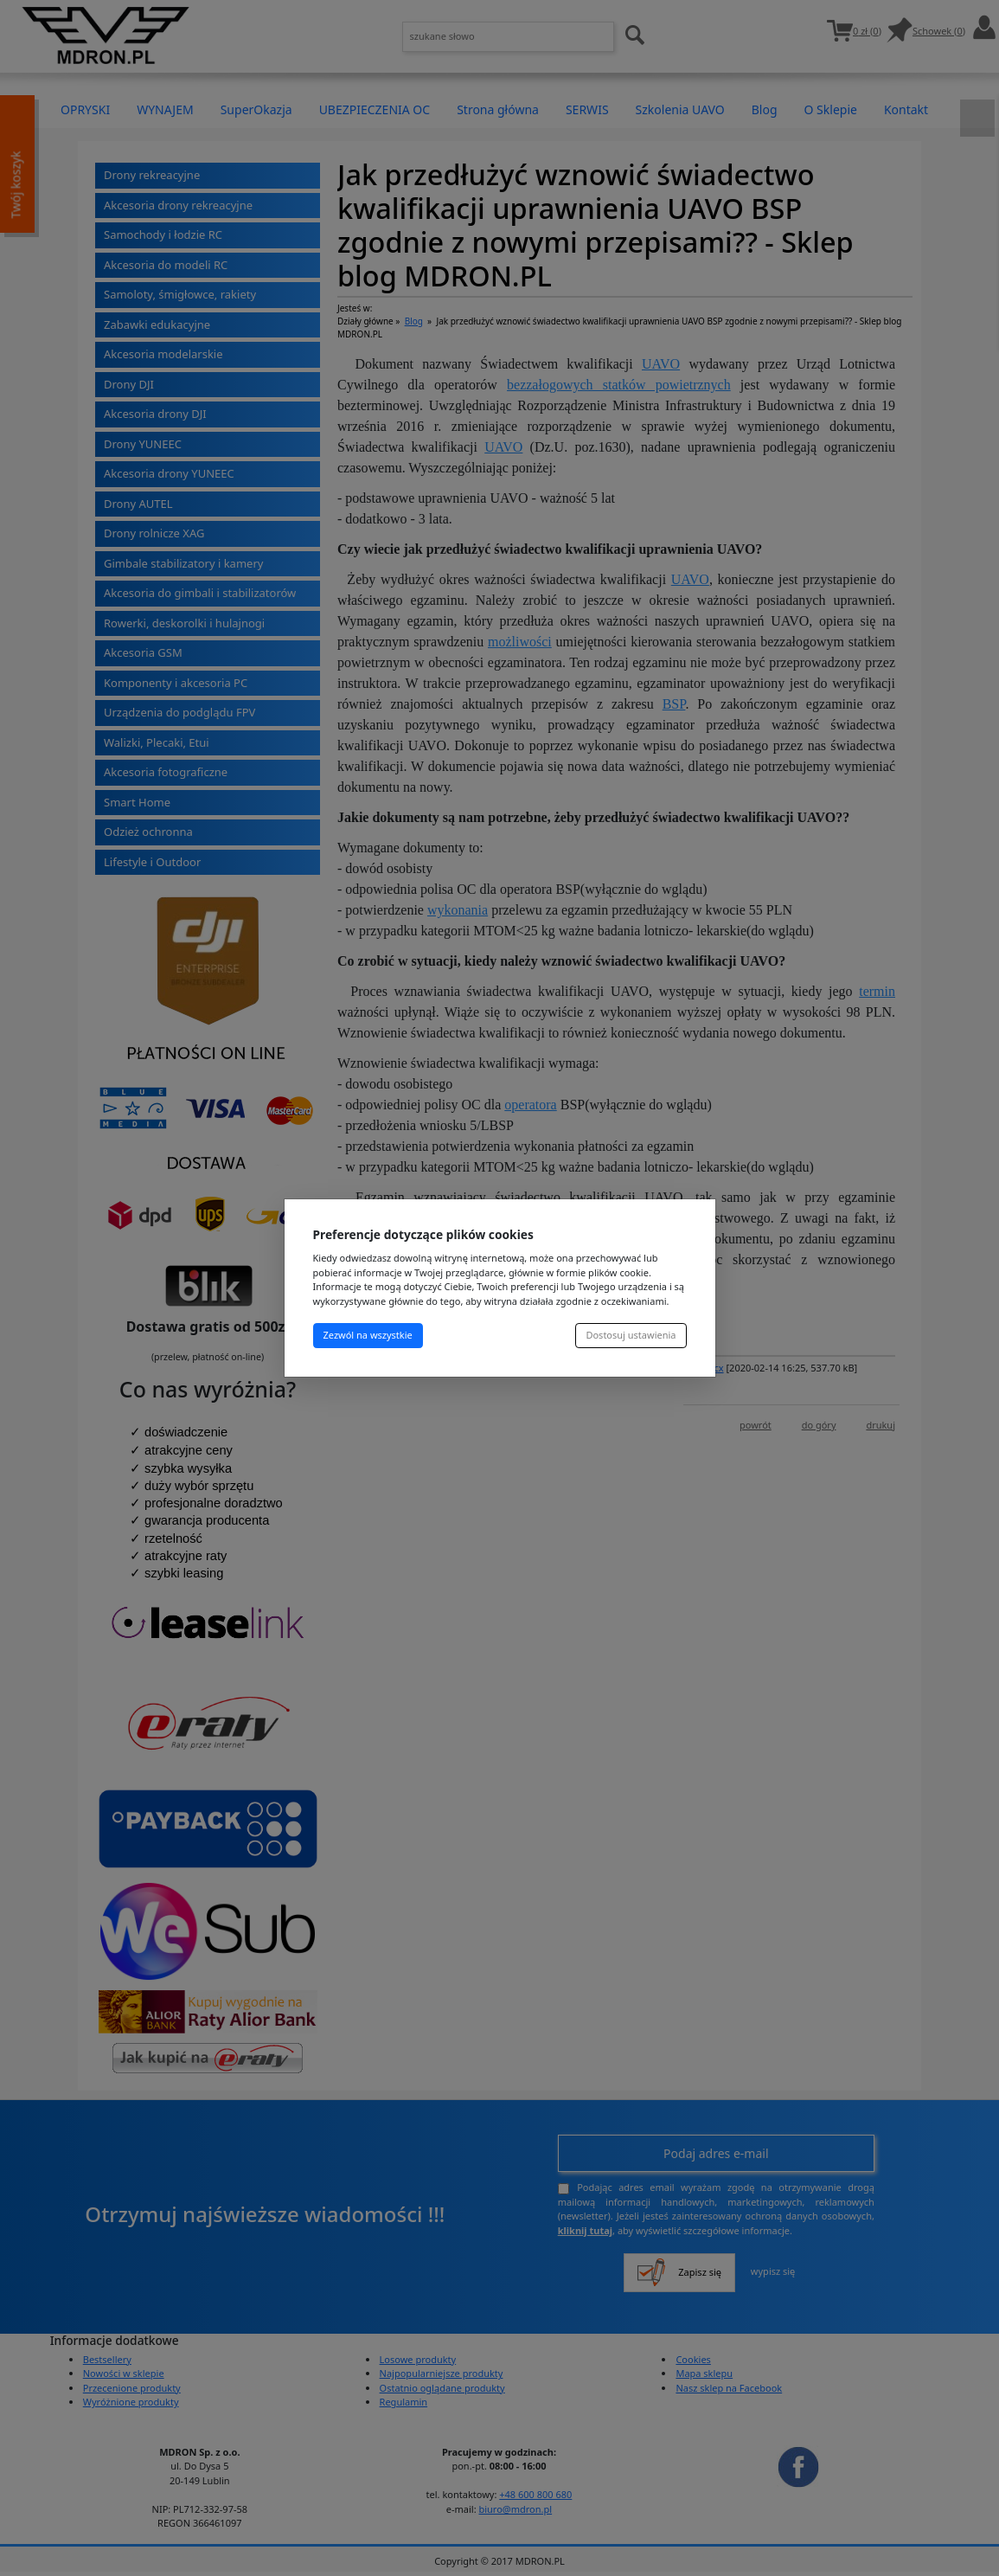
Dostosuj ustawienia (631, 1334)
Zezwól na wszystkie (368, 1334)
